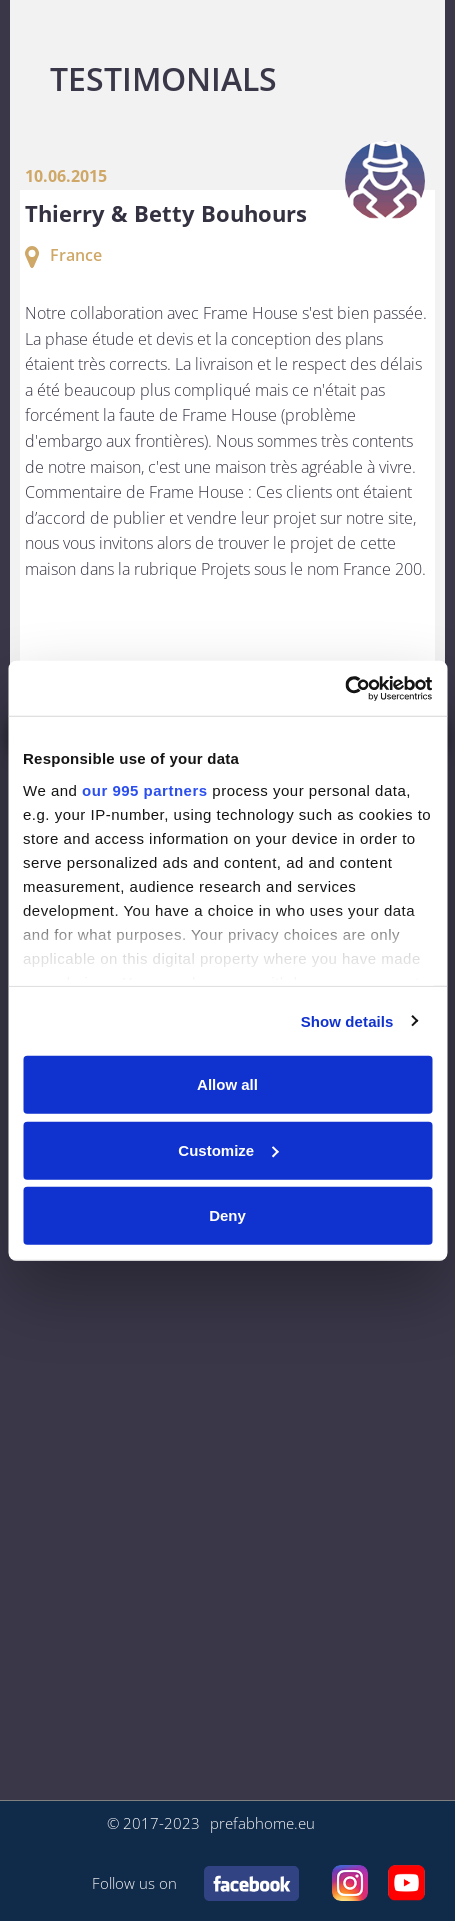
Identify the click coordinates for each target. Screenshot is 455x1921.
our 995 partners (145, 789)
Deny (227, 1215)
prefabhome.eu (262, 1823)
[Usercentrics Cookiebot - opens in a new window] (344, 688)
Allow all (227, 1084)
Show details (347, 1020)
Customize (228, 1149)
